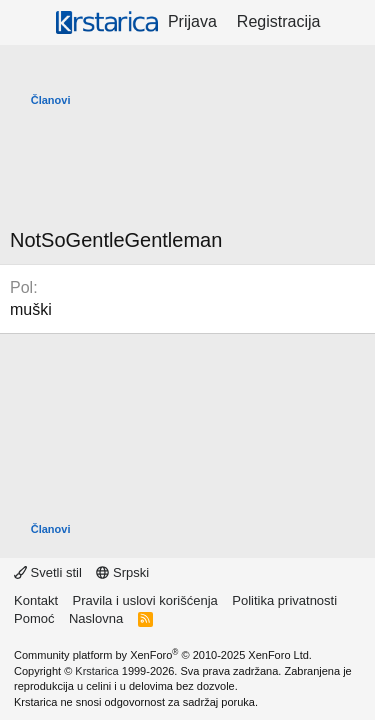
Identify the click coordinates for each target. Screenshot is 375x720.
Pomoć (34, 618)
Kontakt (36, 600)
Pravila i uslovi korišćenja (145, 600)
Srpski (122, 572)
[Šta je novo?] (350, 22)
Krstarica (96, 671)
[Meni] (27, 23)
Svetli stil (48, 572)
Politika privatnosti (284, 600)
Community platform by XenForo (163, 655)
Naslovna (96, 618)
